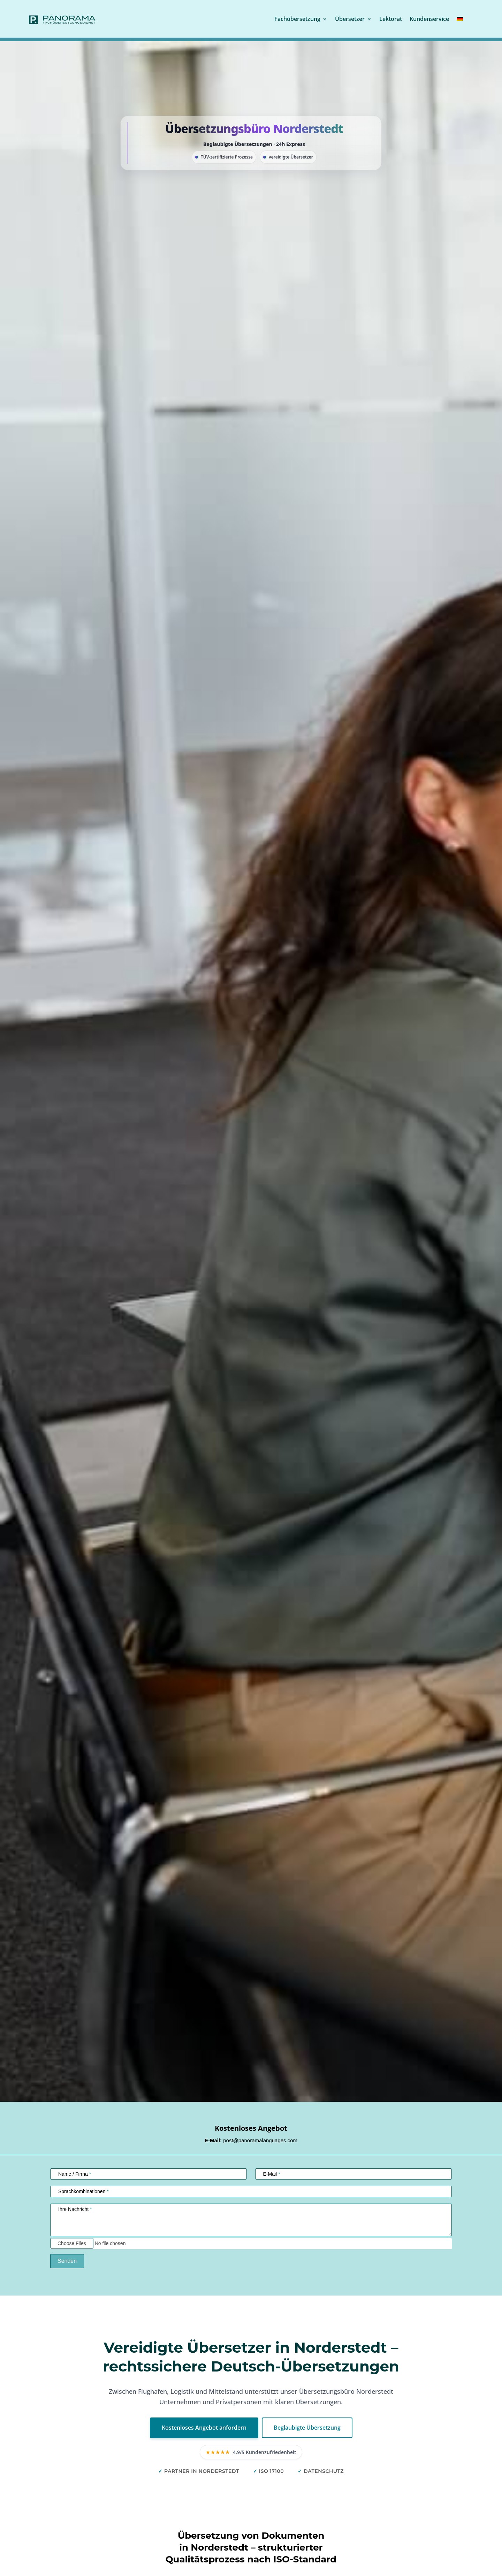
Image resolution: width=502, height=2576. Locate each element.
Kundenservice (429, 19)
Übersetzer (350, 19)
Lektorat (390, 19)
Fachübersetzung (297, 19)
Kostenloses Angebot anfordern (204, 2427)
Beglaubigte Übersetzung (307, 2427)
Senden (67, 2261)
